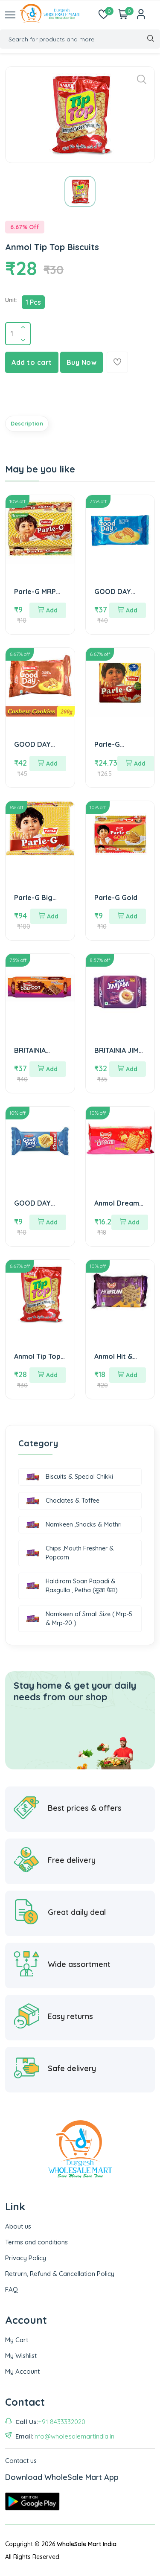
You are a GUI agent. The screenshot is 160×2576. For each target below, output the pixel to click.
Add (48, 610)
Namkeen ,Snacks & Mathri (74, 1525)
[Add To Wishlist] (117, 362)
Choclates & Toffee (62, 1501)
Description (27, 423)
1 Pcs (33, 302)
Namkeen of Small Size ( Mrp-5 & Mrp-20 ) (79, 1618)
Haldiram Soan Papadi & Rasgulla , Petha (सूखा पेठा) (72, 1585)
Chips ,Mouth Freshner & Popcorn (70, 1552)
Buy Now (82, 362)
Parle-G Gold (115, 897)
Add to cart (32, 362)
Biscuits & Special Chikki (69, 1477)
